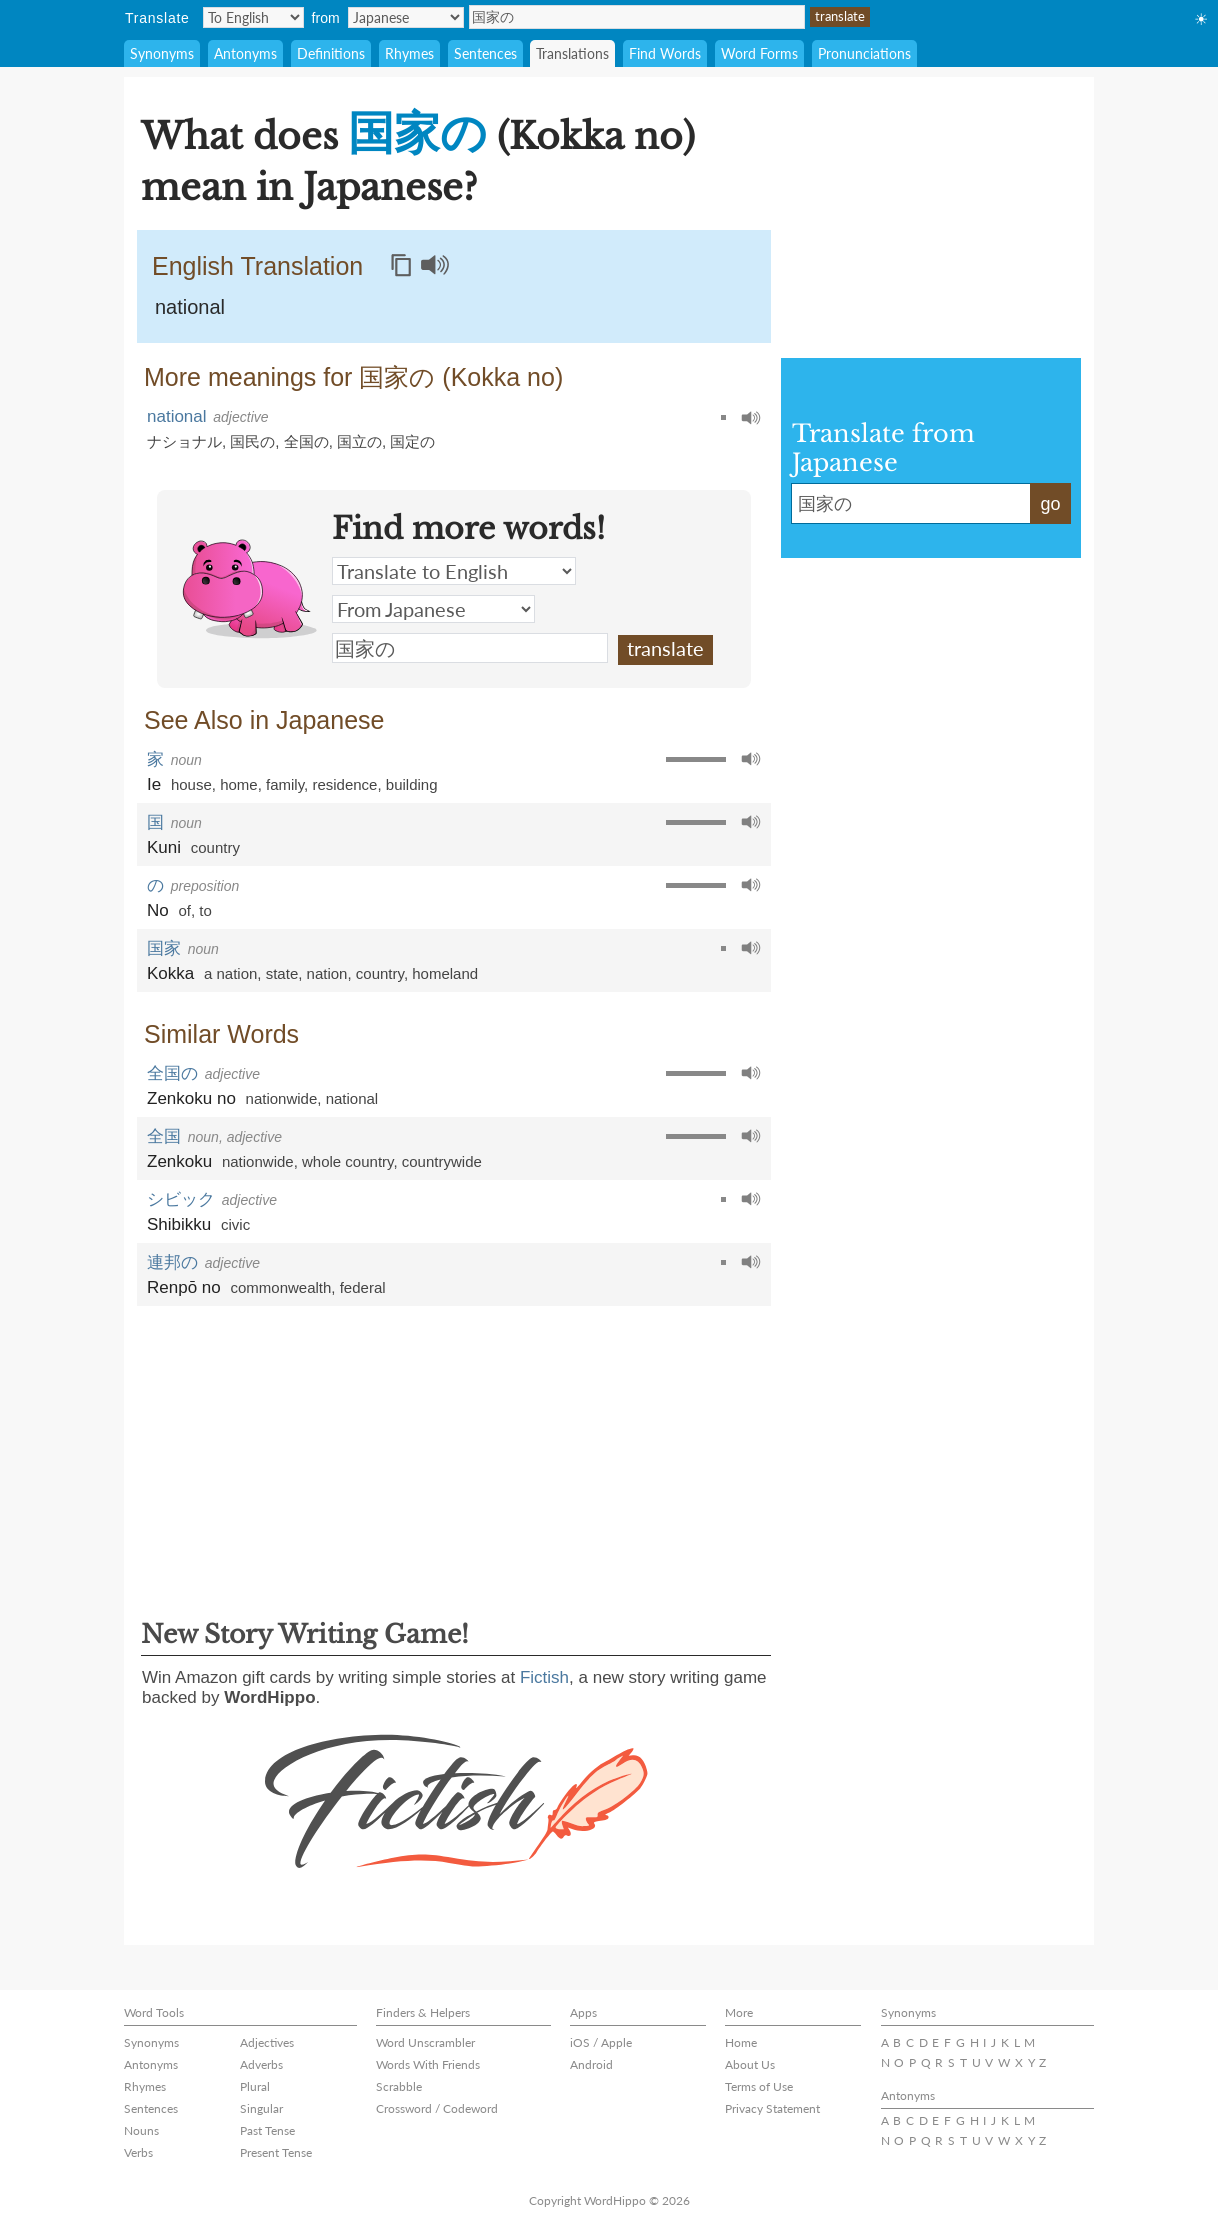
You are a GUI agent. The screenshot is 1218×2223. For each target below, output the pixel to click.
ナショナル (184, 441)
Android (591, 2064)
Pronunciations (864, 53)
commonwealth (280, 1287)
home (239, 784)
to (205, 910)
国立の (359, 441)
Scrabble (399, 2086)
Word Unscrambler (425, 2042)
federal (363, 1287)
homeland (445, 973)
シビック (181, 1199)
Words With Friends (428, 2064)
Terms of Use (759, 2086)
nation (327, 973)
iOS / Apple (601, 2042)
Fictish (544, 1677)
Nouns (141, 2130)
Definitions (331, 53)
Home (741, 2042)
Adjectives (267, 2042)
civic (235, 1224)
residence (344, 784)
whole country (347, 1161)
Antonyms (245, 53)
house (191, 784)
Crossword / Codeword (437, 2108)
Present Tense (276, 2152)
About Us (750, 2064)
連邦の (172, 1262)
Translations (572, 53)
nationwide (282, 1098)
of (184, 910)
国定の (412, 441)
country (215, 847)
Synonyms (162, 53)
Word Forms (759, 53)
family (285, 784)
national (190, 307)
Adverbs (261, 2064)
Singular (261, 2108)
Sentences (485, 53)
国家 (164, 948)
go (1050, 504)
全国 (164, 1136)
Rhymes (409, 53)
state (282, 973)
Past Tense (267, 2130)
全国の (306, 441)
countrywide (442, 1161)
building (412, 784)
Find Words (665, 53)
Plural (255, 2086)
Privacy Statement (772, 2108)
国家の (637, 17)
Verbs (138, 2152)
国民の (252, 441)
